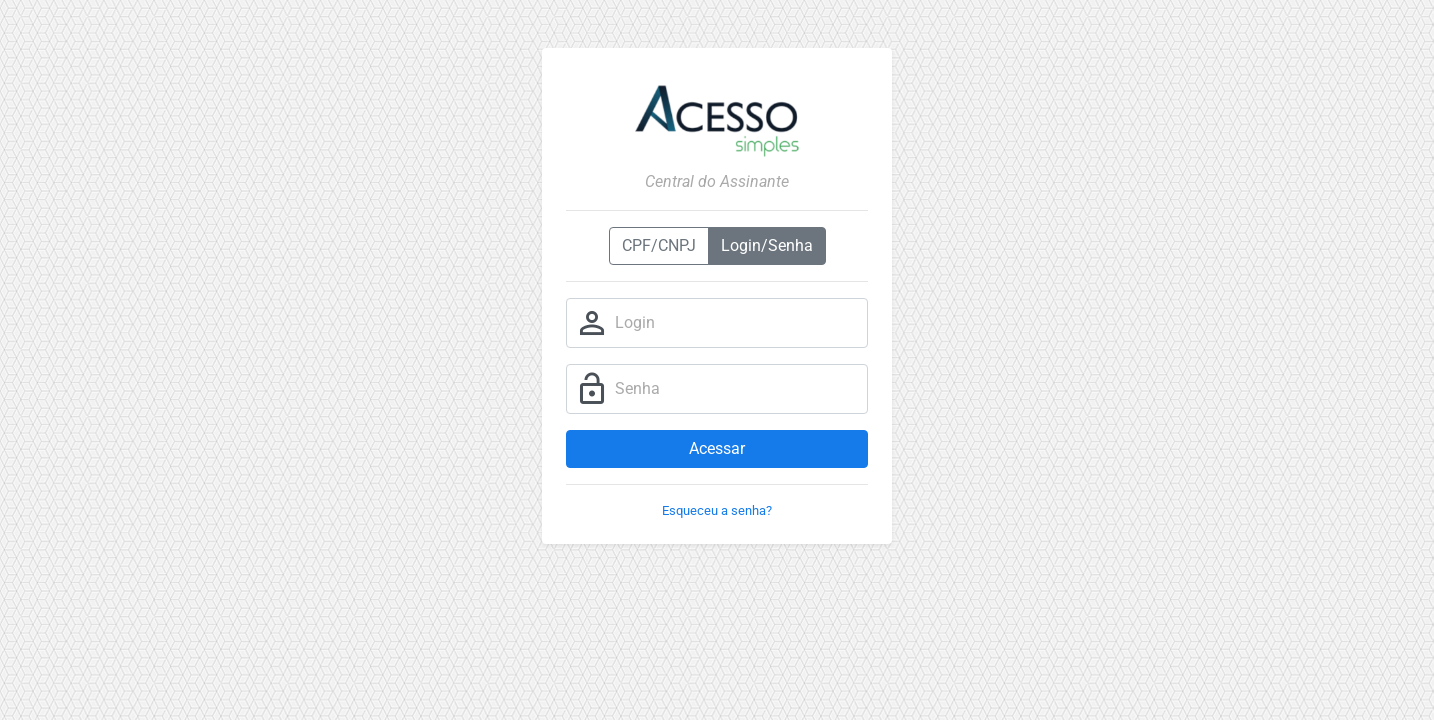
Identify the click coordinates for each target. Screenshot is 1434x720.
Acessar (717, 448)
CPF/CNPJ (659, 245)
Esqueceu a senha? (717, 510)
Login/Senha (767, 245)
